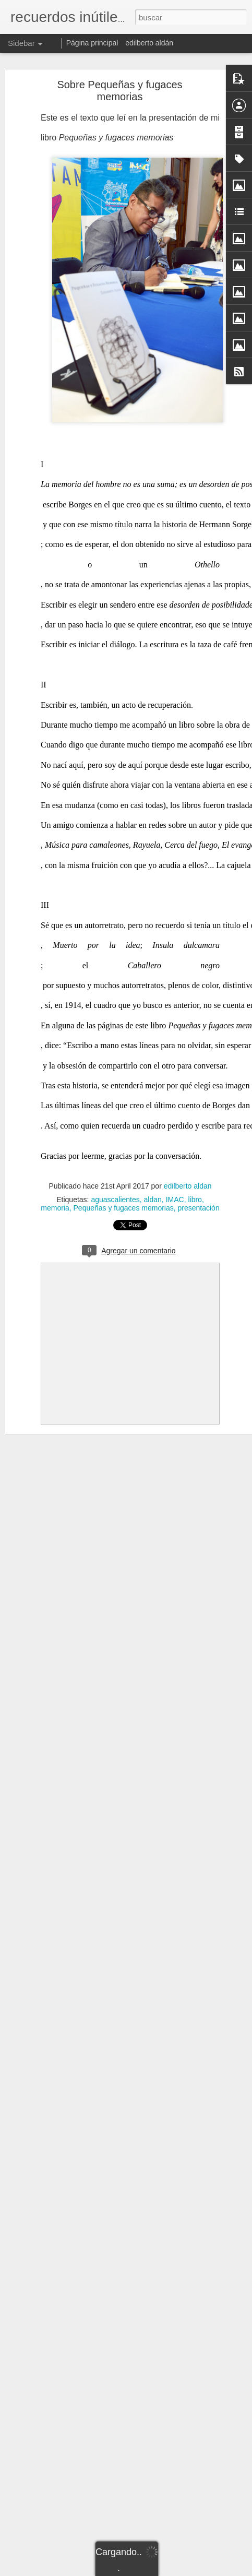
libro (194, 1199)
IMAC (175, 1199)
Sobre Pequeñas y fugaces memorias (119, 90)
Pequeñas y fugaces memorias (124, 1208)
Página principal (92, 43)
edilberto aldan (188, 1186)
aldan (153, 1199)
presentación (199, 1208)
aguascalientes (115, 1199)
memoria (55, 1208)
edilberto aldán (149, 43)
